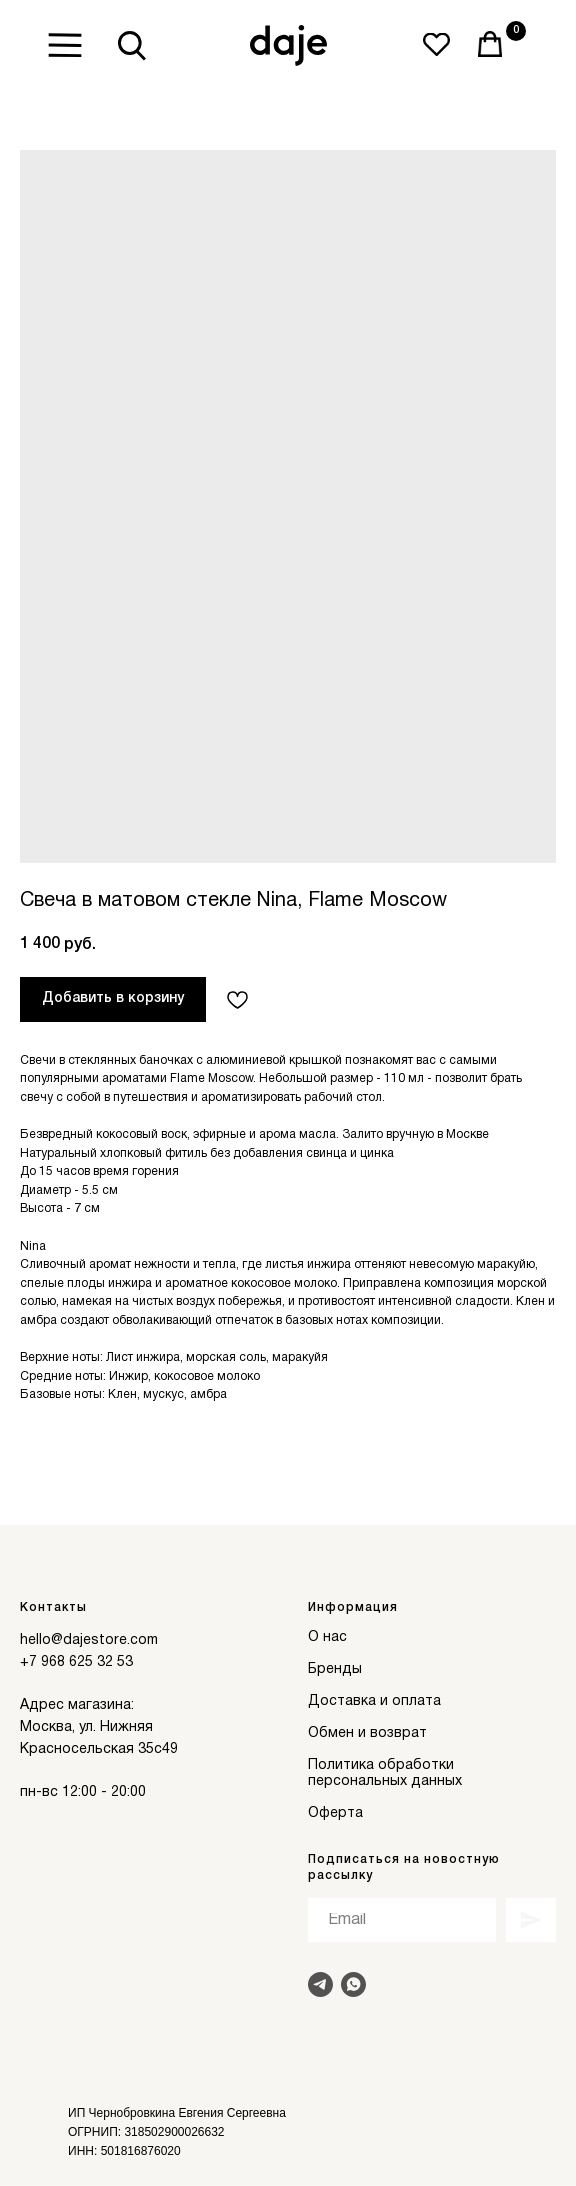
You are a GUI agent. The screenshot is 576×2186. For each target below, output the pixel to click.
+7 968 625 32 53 (76, 1662)
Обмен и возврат (367, 1733)
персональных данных (385, 1781)
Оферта (335, 1813)
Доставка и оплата (374, 1701)
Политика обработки (381, 1765)
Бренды (335, 1669)
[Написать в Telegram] (320, 1984)
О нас (327, 1637)
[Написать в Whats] (353, 1984)
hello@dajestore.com (89, 1640)
